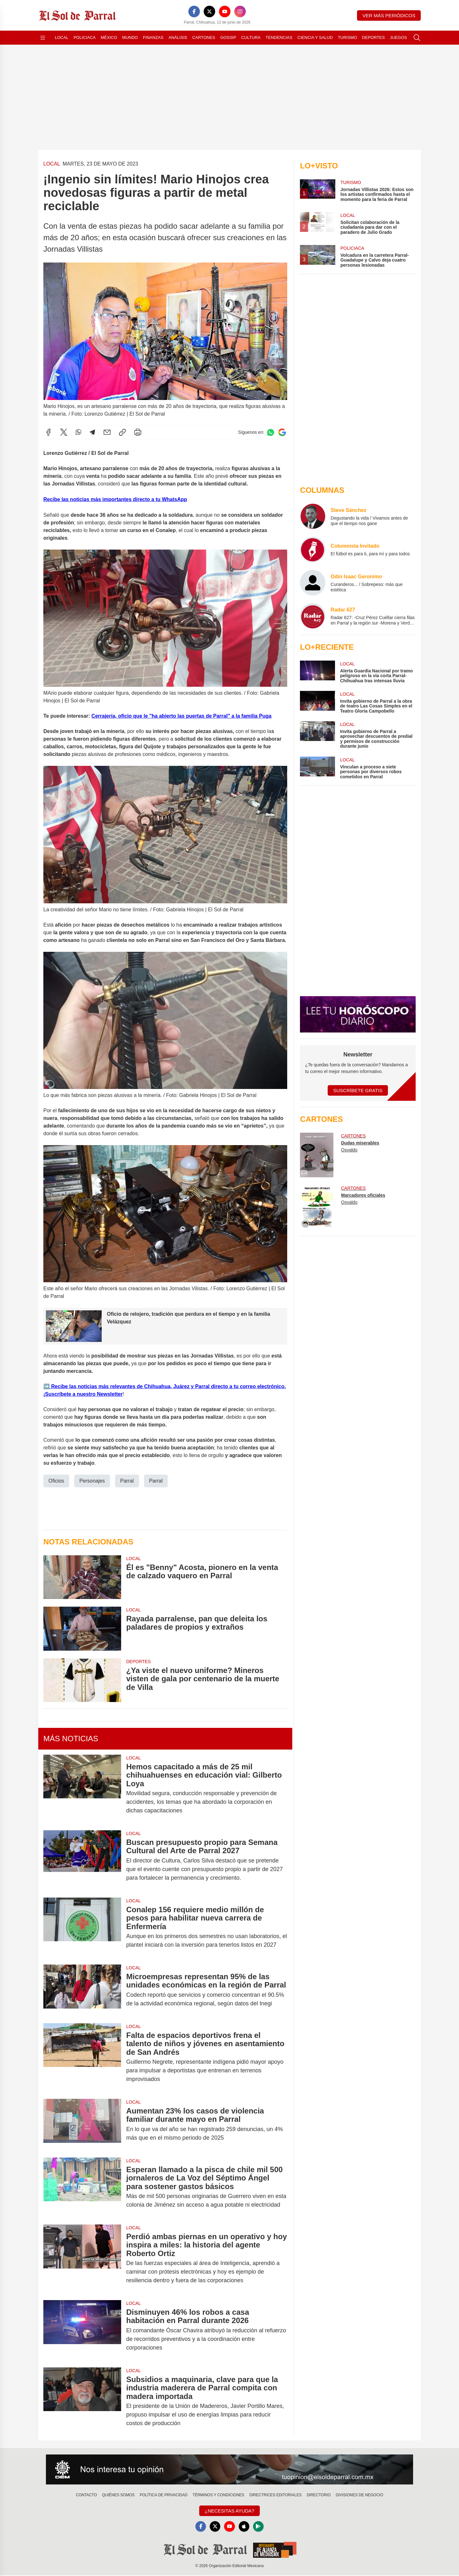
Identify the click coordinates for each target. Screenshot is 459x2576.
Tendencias (279, 37)
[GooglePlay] (260, 2527)
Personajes (92, 1480)
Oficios (56, 1480)
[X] (209, 11)
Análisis (178, 37)
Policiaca (85, 37)
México (109, 37)
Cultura (250, 37)
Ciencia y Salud (315, 37)
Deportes (373, 37)
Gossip (228, 37)
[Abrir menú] (42, 37)
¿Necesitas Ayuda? (229, 2510)
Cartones (203, 37)
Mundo (130, 37)
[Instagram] (240, 11)
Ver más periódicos (388, 15)
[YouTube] (224, 11)
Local (62, 37)
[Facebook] (194, 11)
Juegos (398, 37)
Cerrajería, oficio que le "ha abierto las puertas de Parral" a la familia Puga (181, 716)
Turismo (347, 37)
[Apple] (245, 2527)
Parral (127, 1480)
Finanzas (153, 37)
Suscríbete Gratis (357, 1090)
